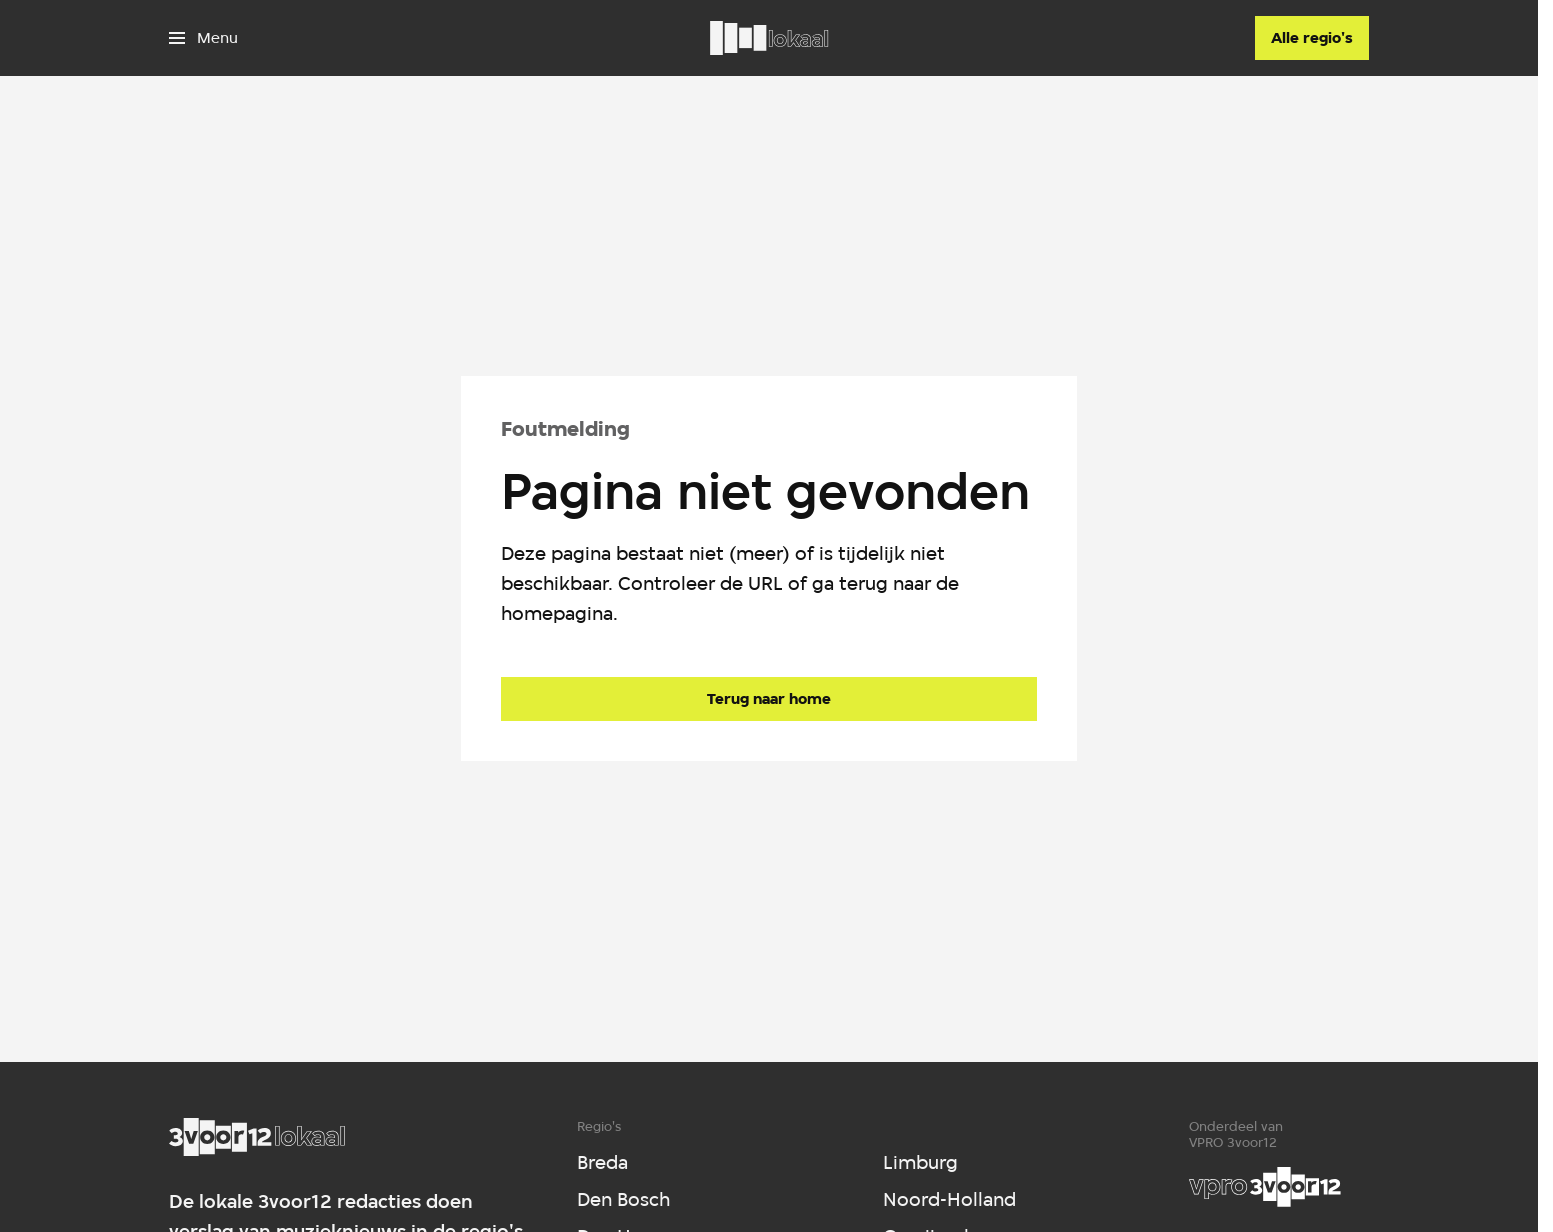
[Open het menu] (203, 38)
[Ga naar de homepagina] (769, 699)
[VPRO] (1265, 1187)
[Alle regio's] (1312, 38)
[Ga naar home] (769, 38)
